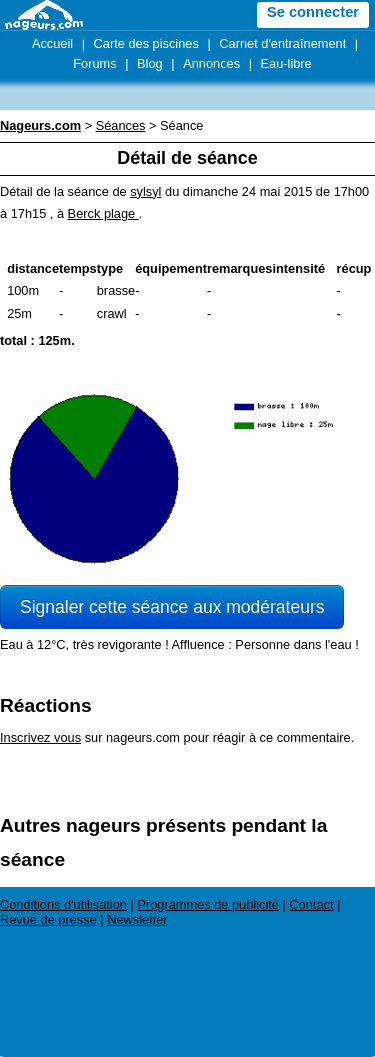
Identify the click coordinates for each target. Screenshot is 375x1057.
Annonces (211, 63)
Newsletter (137, 919)
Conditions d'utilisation (63, 904)
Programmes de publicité (208, 904)
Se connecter (313, 12)
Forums (94, 63)
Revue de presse (48, 919)
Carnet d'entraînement (282, 43)
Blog (150, 63)
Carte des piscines (146, 43)
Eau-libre (286, 63)
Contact (311, 904)
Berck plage (103, 213)
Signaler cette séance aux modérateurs (172, 607)
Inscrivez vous (40, 737)
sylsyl (145, 191)
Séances (121, 125)
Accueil (52, 43)
